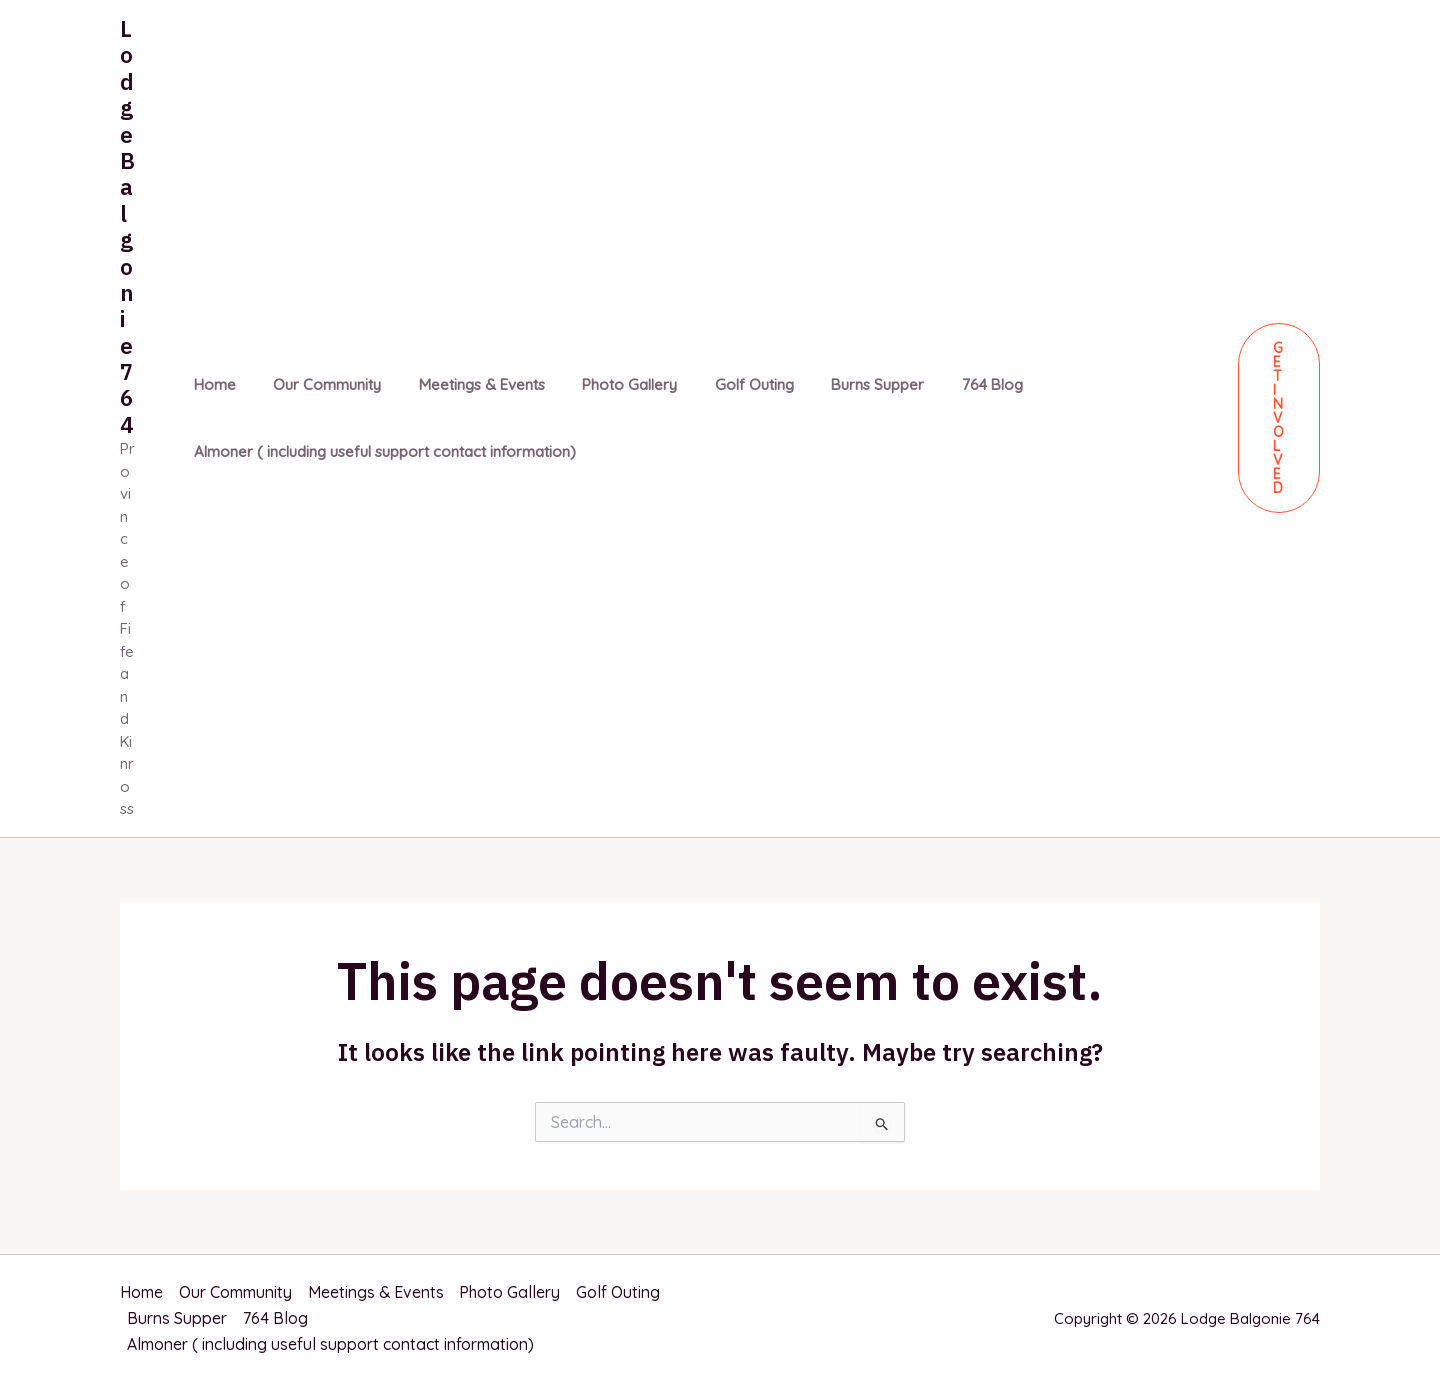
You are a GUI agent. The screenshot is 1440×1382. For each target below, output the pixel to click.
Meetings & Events (463, 384)
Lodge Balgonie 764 (127, 226)
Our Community (316, 384)
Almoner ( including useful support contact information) (381, 451)
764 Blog (943, 384)
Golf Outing (720, 384)
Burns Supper (836, 384)
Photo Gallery (603, 384)
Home (211, 384)
